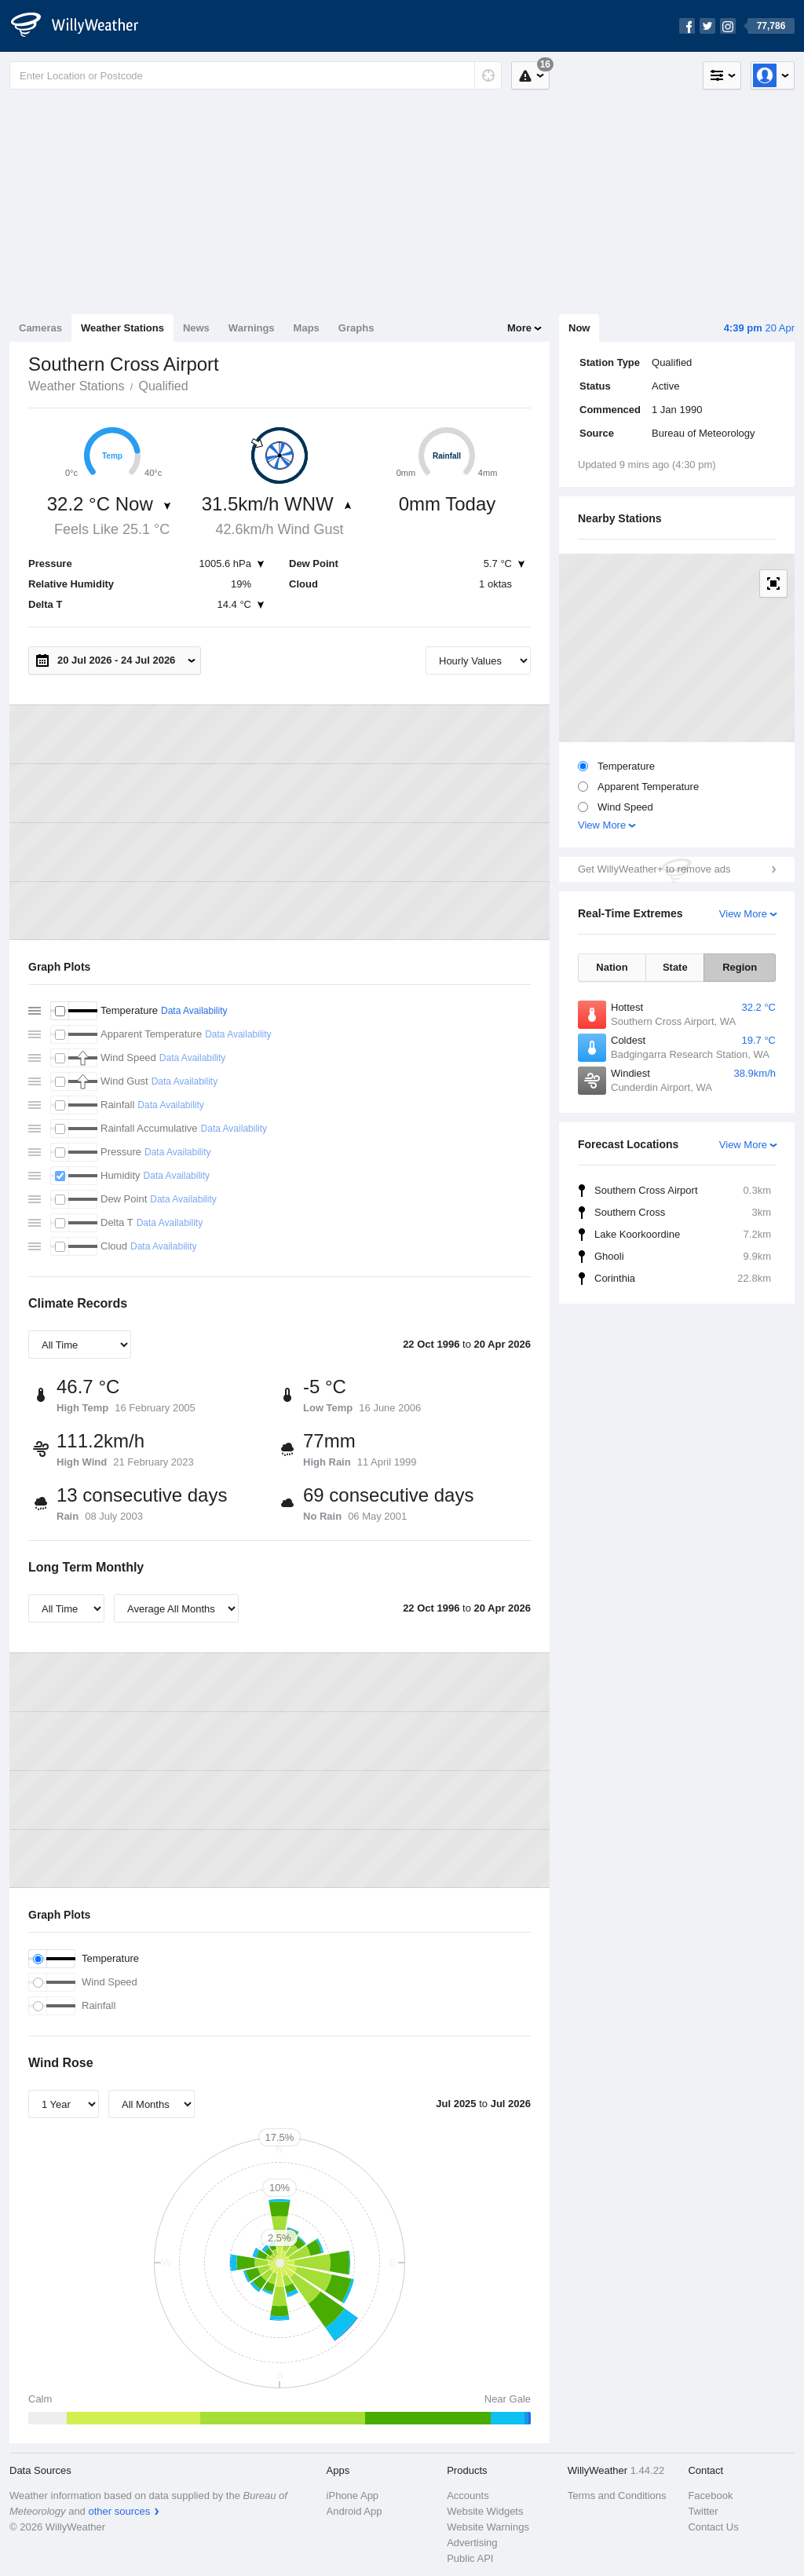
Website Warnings (488, 2527)
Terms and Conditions (617, 2495)
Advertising (472, 2543)
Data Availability (194, 1010)
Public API (470, 2558)
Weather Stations (122, 328)
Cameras (40, 328)
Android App (354, 2511)
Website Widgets (485, 2511)
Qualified (163, 386)
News (196, 328)
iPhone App (353, 2495)
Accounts (467, 2495)
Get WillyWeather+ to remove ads (654, 869)
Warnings (251, 328)
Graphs (356, 328)
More (519, 328)
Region (739, 967)
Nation (611, 967)
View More (602, 825)
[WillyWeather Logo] (83, 25)
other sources (119, 2511)
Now (579, 328)
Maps (307, 328)
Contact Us (713, 2527)
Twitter (703, 2511)
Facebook (710, 2495)
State (675, 967)
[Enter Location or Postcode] (255, 75)
